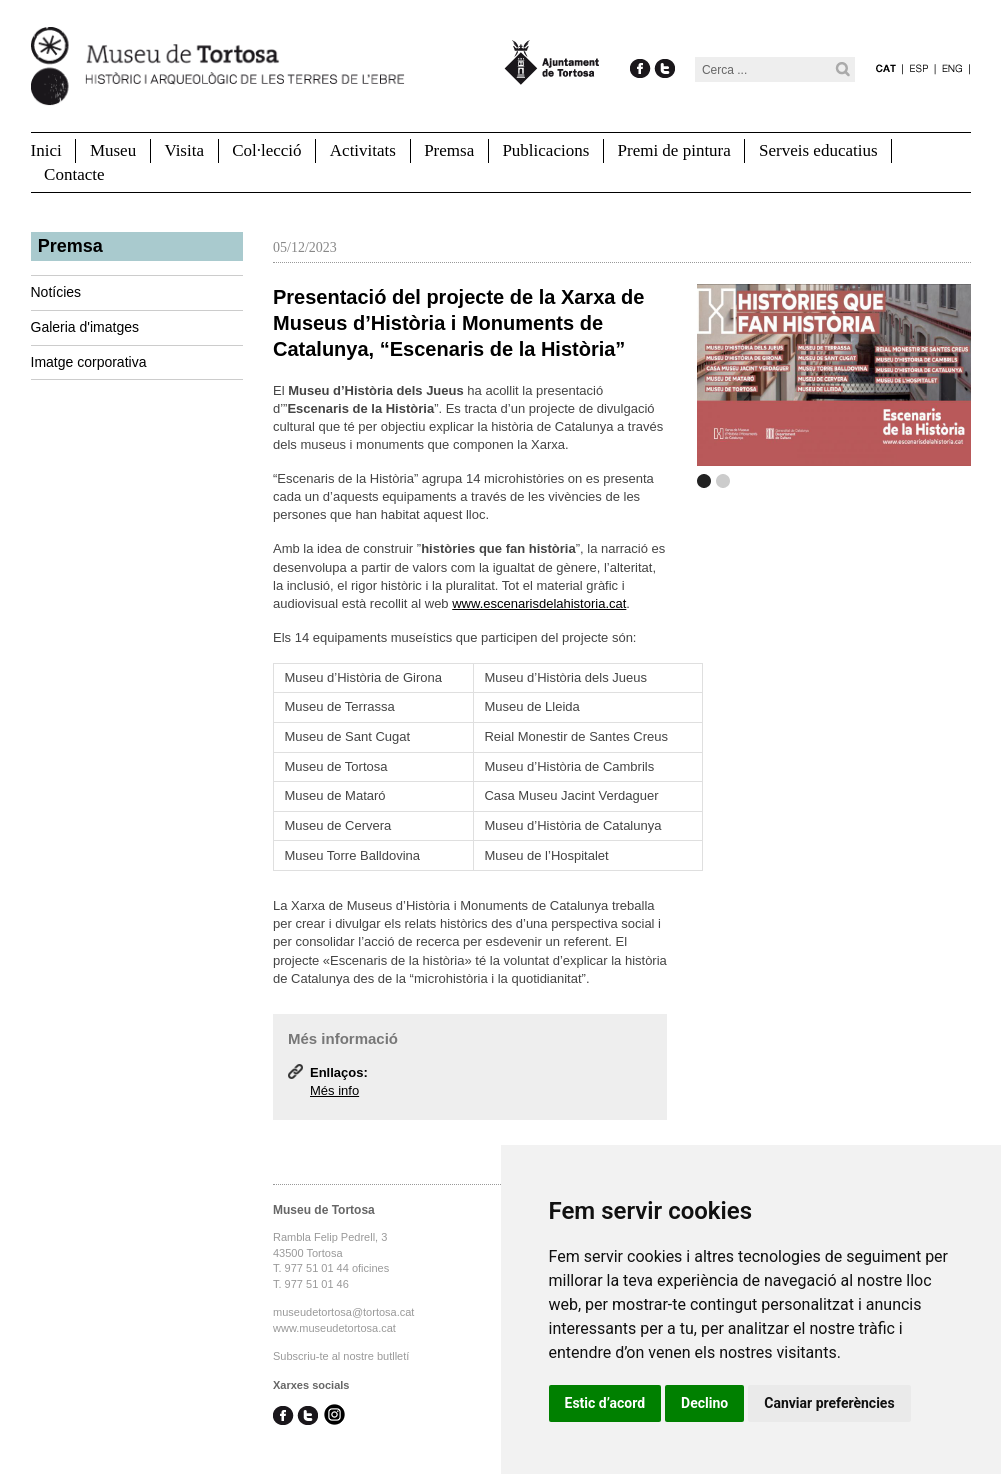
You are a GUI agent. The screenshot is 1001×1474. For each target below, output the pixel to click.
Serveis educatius (818, 150)
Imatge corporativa (89, 362)
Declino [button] (704, 1403)
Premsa (449, 150)
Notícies (56, 292)
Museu (113, 150)
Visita (184, 150)
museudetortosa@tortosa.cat (343, 1312)
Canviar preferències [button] (829, 1403)
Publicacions (545, 150)
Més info (334, 1090)
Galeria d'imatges (85, 327)
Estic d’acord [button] (605, 1403)
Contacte (74, 174)
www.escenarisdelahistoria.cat (539, 603)
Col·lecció (266, 150)
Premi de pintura (674, 150)
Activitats (363, 150)
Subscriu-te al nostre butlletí (341, 1356)
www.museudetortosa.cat (334, 1328)
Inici (46, 150)
